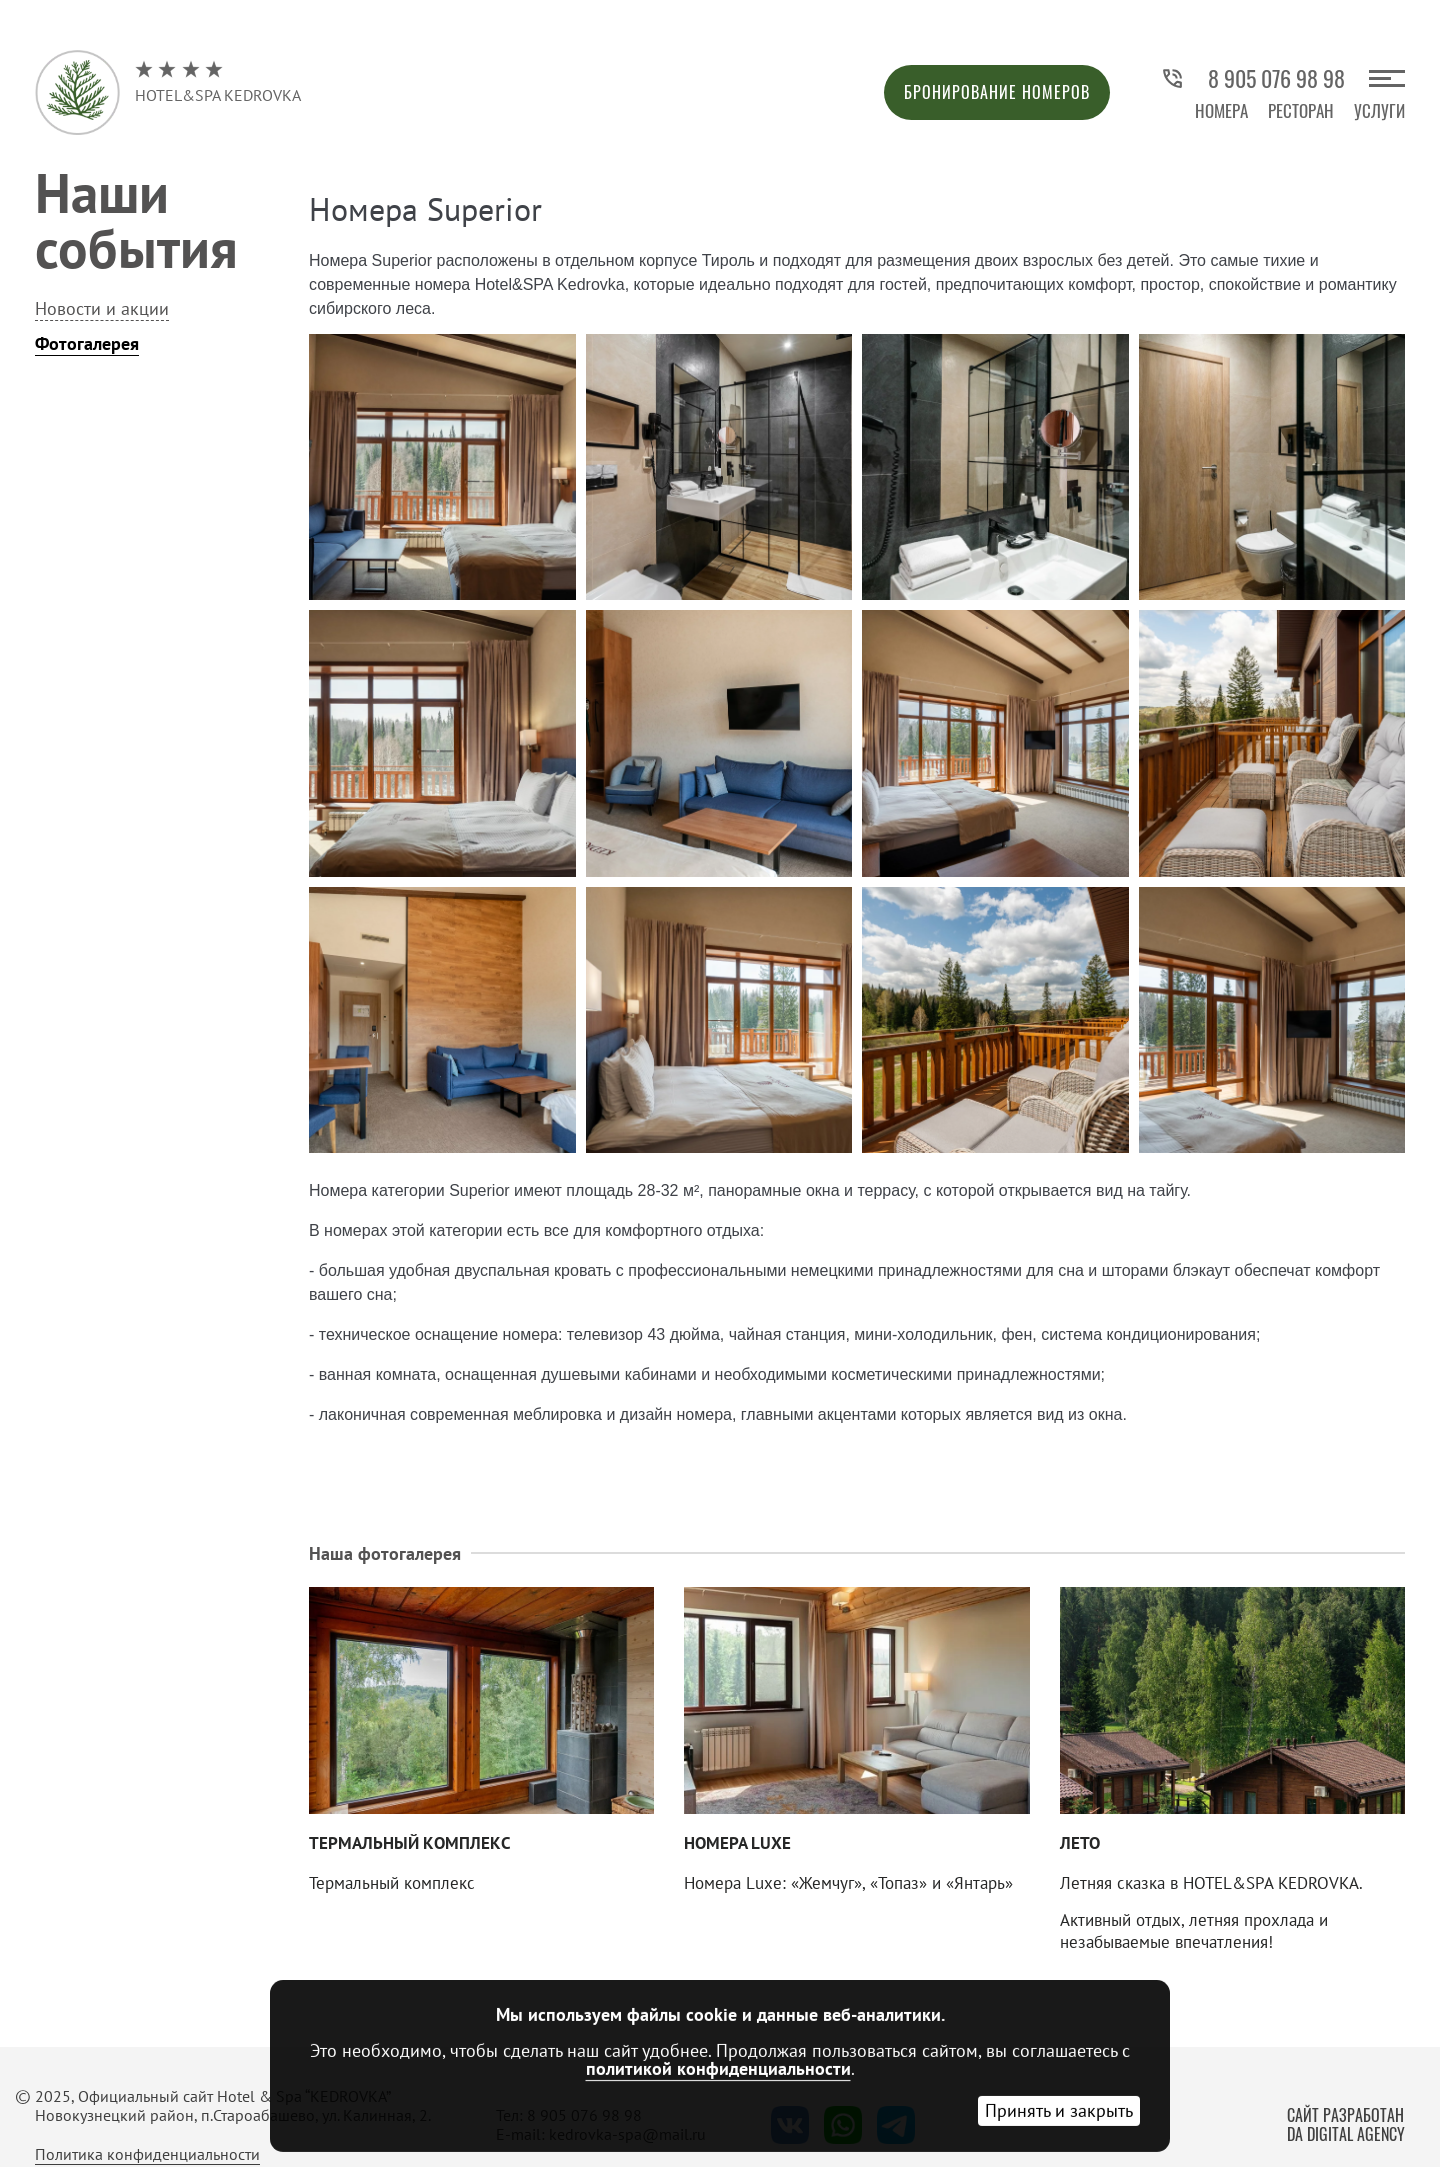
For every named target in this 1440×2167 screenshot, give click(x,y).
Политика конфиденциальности (147, 2154)
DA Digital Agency (1346, 2134)
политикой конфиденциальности (718, 2068)
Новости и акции (102, 308)
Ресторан (1301, 110)
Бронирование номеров (997, 92)
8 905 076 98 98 (1252, 78)
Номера (1221, 110)
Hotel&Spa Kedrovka (218, 82)
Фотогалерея (87, 343)
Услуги (1379, 110)
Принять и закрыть (1059, 2110)
